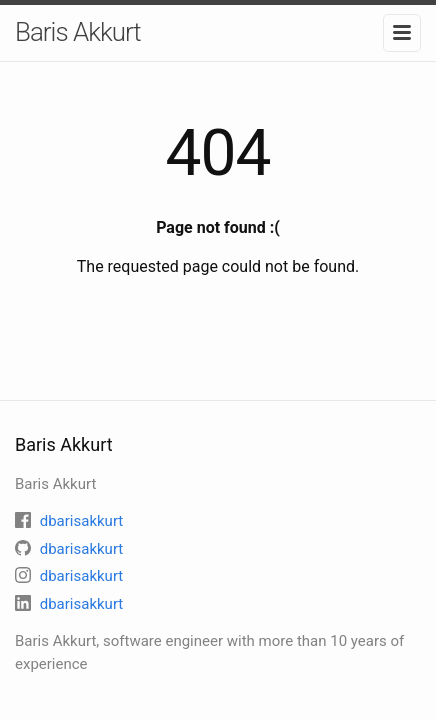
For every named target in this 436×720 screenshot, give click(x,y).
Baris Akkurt (78, 32)
